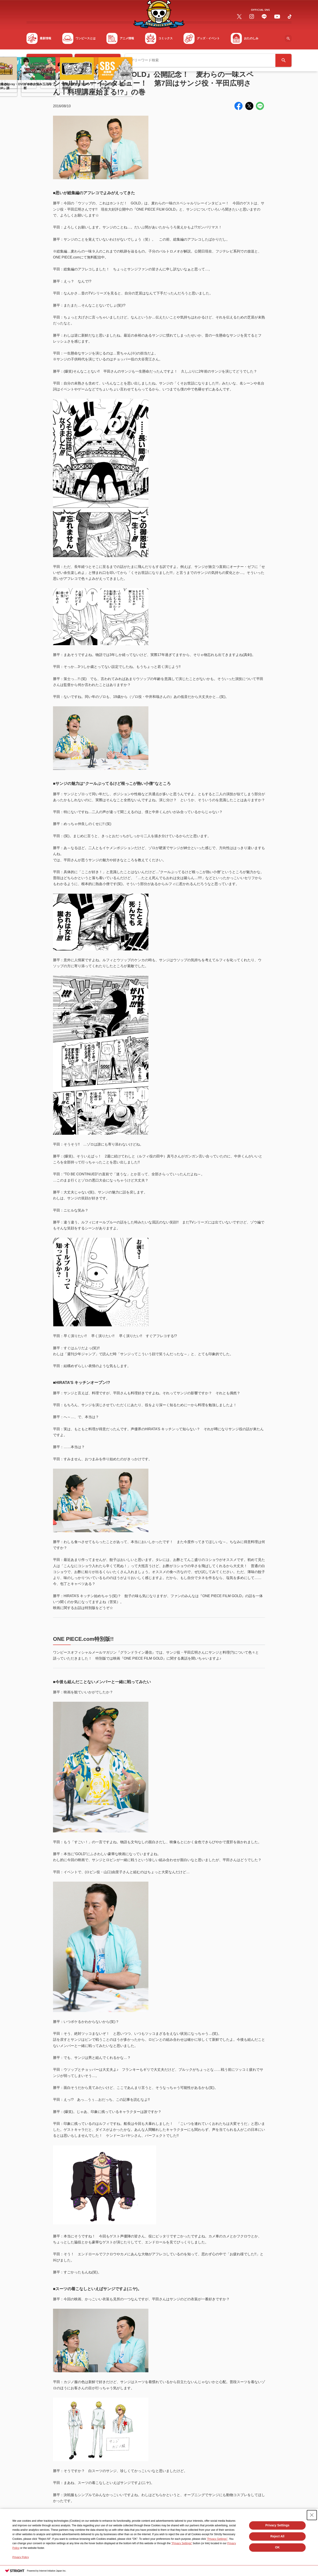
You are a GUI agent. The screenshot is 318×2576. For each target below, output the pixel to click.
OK (277, 2547)
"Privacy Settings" (217, 2538)
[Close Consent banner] (312, 2515)
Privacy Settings (277, 2525)
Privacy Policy (20, 2557)
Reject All (277, 2536)
